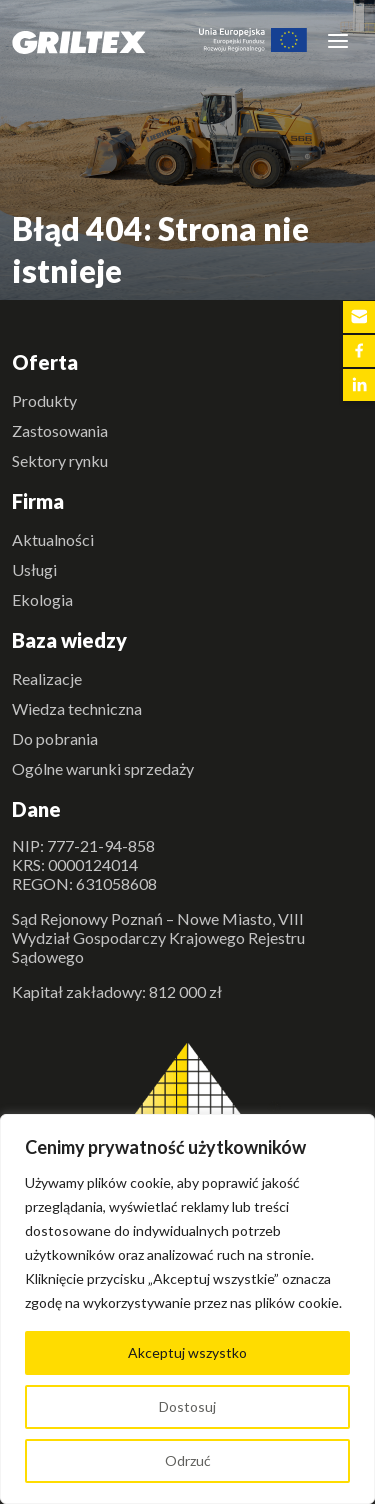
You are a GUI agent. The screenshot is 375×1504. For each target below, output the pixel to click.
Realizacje (47, 678)
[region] (187, 1309)
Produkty (44, 400)
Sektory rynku (60, 460)
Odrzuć (188, 1460)
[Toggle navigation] (338, 40)
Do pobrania (55, 738)
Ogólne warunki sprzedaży (103, 768)
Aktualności (53, 539)
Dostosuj (187, 1406)
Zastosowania (60, 430)
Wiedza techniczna (77, 708)
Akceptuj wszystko (187, 1352)
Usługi (34, 569)
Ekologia (42, 599)
